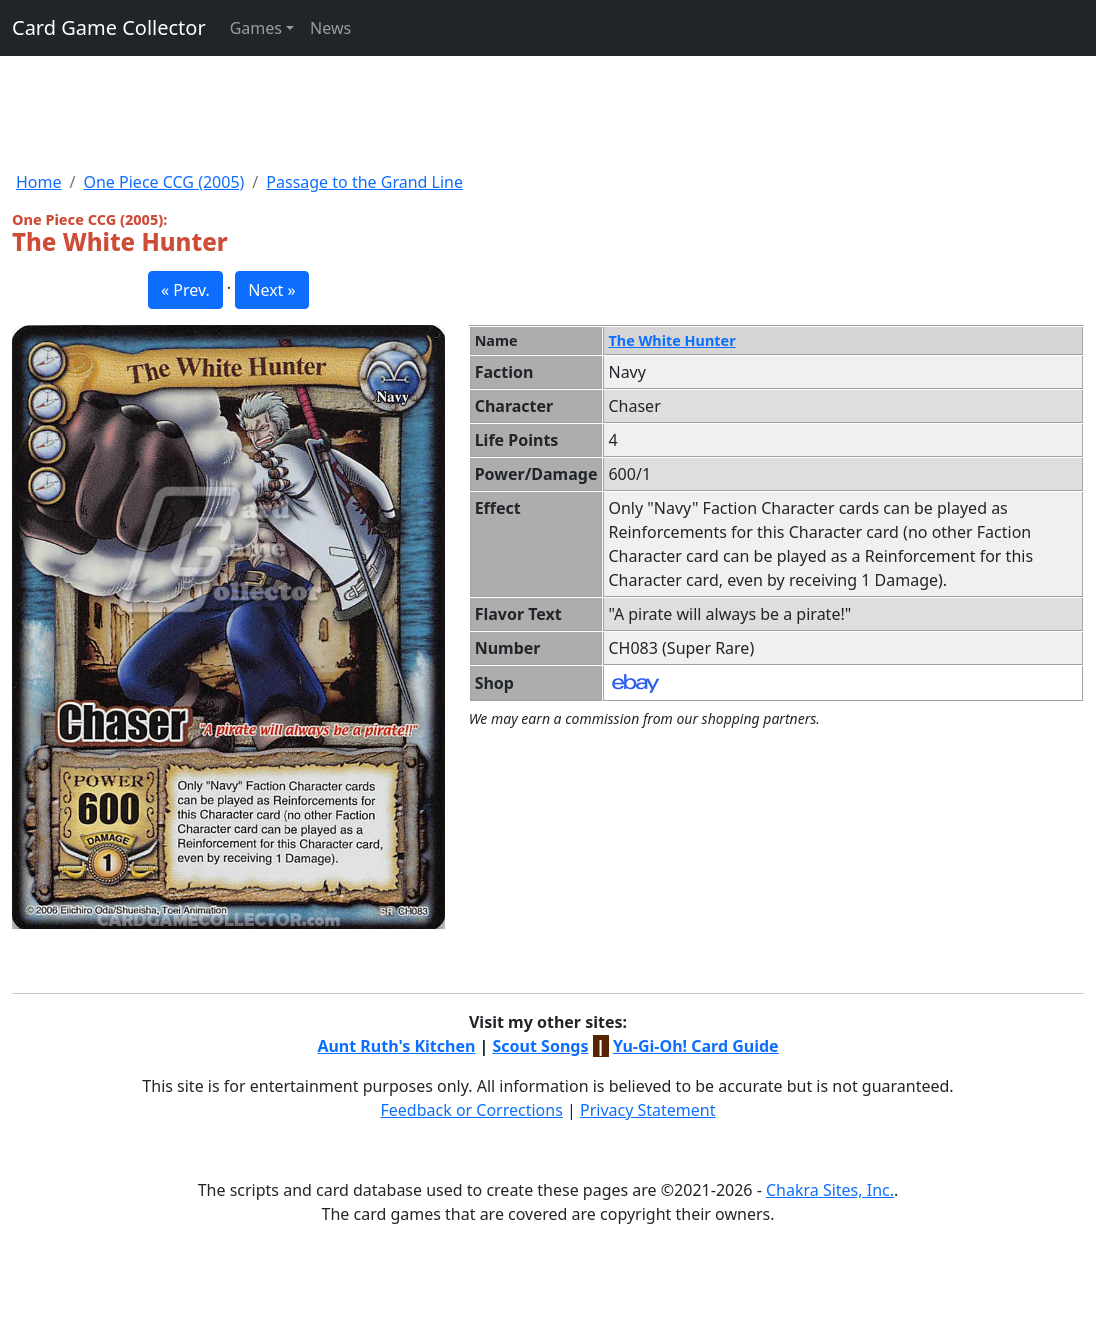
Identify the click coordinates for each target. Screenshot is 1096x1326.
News (330, 28)
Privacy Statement (648, 1110)
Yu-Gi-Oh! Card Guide (696, 1046)
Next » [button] (271, 290)
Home (39, 182)
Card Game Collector (109, 27)
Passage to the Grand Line (364, 182)
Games (256, 28)
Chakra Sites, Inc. (830, 1190)
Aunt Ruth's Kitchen (396, 1046)
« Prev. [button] (185, 290)
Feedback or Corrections (471, 1110)
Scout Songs (541, 1046)
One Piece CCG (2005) (163, 182)
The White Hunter (671, 340)
